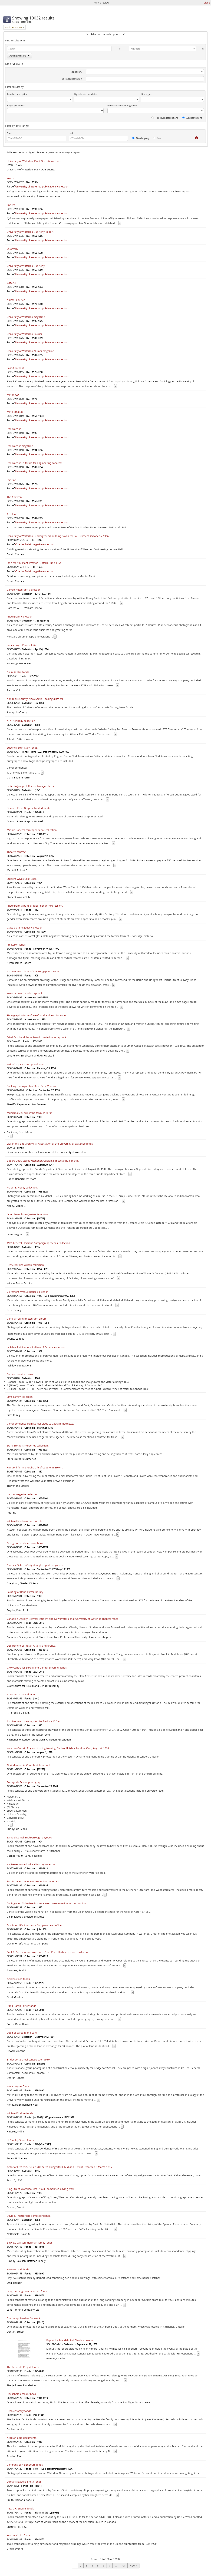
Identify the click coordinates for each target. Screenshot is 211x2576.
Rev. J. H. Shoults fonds (20, 2508)
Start (9, 133)
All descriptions (192, 117)
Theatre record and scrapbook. (25, 993)
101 (123, 2565)
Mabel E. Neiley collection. (22, 1187)
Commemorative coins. (20, 1374)
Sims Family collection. (20, 1396)
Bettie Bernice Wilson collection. (26, 1265)
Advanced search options (105, 34)
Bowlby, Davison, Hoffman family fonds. (30, 2242)
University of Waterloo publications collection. (42, 186)
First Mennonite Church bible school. (28, 1765)
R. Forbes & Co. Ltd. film (21, 1694)
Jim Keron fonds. (16, 944)
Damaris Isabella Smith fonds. (24, 2481)
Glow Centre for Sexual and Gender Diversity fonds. (37, 1667)
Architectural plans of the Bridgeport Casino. (33, 971)
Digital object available (85, 94)
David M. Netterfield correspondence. (29, 2215)
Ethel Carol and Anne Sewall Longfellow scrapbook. (37, 1037)
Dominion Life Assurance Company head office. (34, 1925)
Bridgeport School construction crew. (28, 2059)
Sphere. (11, 205)
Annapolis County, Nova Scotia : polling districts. (35, 699)
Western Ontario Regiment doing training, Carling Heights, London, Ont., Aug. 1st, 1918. (58, 1748)
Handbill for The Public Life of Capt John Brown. (35, 1467)
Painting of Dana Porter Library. (25, 1592)
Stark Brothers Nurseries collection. (28, 1445)
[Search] (59, 48)
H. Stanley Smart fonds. (20, 2140)
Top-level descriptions (164, 117)
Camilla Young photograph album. (27, 1318)
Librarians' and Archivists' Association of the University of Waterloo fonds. (50, 1143)
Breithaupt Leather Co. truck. (24, 2318)
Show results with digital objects (63, 152)
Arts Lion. (12, 514)
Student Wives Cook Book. (22, 878)
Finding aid (146, 94)
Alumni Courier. (16, 300)
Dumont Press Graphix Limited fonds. (29, 808)
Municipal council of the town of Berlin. (30, 1113)
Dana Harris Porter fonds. (22, 2005)
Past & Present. (16, 368)
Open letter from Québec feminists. (28, 1214)
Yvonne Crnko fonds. (19, 2535)
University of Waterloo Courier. (25, 334)
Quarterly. (13, 248)
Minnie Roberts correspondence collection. (32, 830)
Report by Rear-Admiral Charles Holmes (69, 2340)
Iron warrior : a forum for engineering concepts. (35, 463)
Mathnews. (13, 395)
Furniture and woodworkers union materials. (33, 1881)
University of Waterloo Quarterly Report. (30, 231)
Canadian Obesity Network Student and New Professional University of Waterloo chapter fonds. (63, 1618)
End (71, 133)
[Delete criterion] (200, 48)
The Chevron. (14, 497)
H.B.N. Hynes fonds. (18, 2086)
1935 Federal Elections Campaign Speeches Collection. (39, 1243)
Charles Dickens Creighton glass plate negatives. (35, 1565)
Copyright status (16, 105)
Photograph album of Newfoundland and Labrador (37, 1015)
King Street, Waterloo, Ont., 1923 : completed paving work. (41, 2189)
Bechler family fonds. (19, 2411)
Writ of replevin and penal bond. (26, 1064)
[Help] (194, 138)
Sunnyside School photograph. (25, 1782)
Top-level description (71, 78)
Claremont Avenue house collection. (28, 1291)
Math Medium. (15, 412)
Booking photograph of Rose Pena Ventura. (32, 1086)
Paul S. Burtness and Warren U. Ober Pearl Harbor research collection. (48, 1952)
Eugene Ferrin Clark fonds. (22, 747)
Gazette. (12, 283)
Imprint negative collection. (23, 1494)
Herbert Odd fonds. (18, 2269)
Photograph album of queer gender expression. (35, 905)
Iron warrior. (14, 429)
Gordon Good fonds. (19, 1979)
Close (207, 2)
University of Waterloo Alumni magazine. (31, 351)
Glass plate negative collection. (25, 927)
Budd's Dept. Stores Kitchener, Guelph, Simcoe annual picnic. (43, 1160)
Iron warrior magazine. (20, 446)
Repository (76, 71)
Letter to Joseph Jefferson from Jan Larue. (31, 786)
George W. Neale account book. (25, 1543)
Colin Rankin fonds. (18, 672)
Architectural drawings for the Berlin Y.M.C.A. (33, 1721)
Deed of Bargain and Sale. (22, 2032)
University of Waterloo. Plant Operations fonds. (34, 161)
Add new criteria (19, 55)
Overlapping (140, 138)
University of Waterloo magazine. (26, 317)
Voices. (11, 178)
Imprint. (11, 480)
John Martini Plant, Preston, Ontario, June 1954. (34, 562)
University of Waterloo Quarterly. (26, 265)
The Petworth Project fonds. (23, 2367)
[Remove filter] (23, 27)
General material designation (122, 105)
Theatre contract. (17, 852)
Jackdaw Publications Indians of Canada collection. (36, 1347)
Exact (158, 138)
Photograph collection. (20, 616)
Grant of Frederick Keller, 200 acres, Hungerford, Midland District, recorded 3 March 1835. (60, 2167)
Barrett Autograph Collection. (24, 589)
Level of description (17, 94)
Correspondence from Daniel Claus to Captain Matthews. (40, 1423)
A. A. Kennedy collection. (21, 720)
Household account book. (22, 2394)
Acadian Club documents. (22, 2437)
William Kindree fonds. (20, 2113)
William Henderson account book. (26, 1521)
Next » (133, 2565)
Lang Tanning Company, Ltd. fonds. (27, 2291)
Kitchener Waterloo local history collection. (32, 1864)
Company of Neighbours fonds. (25, 2464)
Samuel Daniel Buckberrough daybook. (29, 1837)
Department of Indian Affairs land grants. (31, 1645)
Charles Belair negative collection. (35, 544)
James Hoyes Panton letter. (22, 645)
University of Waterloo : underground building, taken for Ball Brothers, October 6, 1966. (58, 536)
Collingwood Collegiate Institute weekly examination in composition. (47, 1903)
